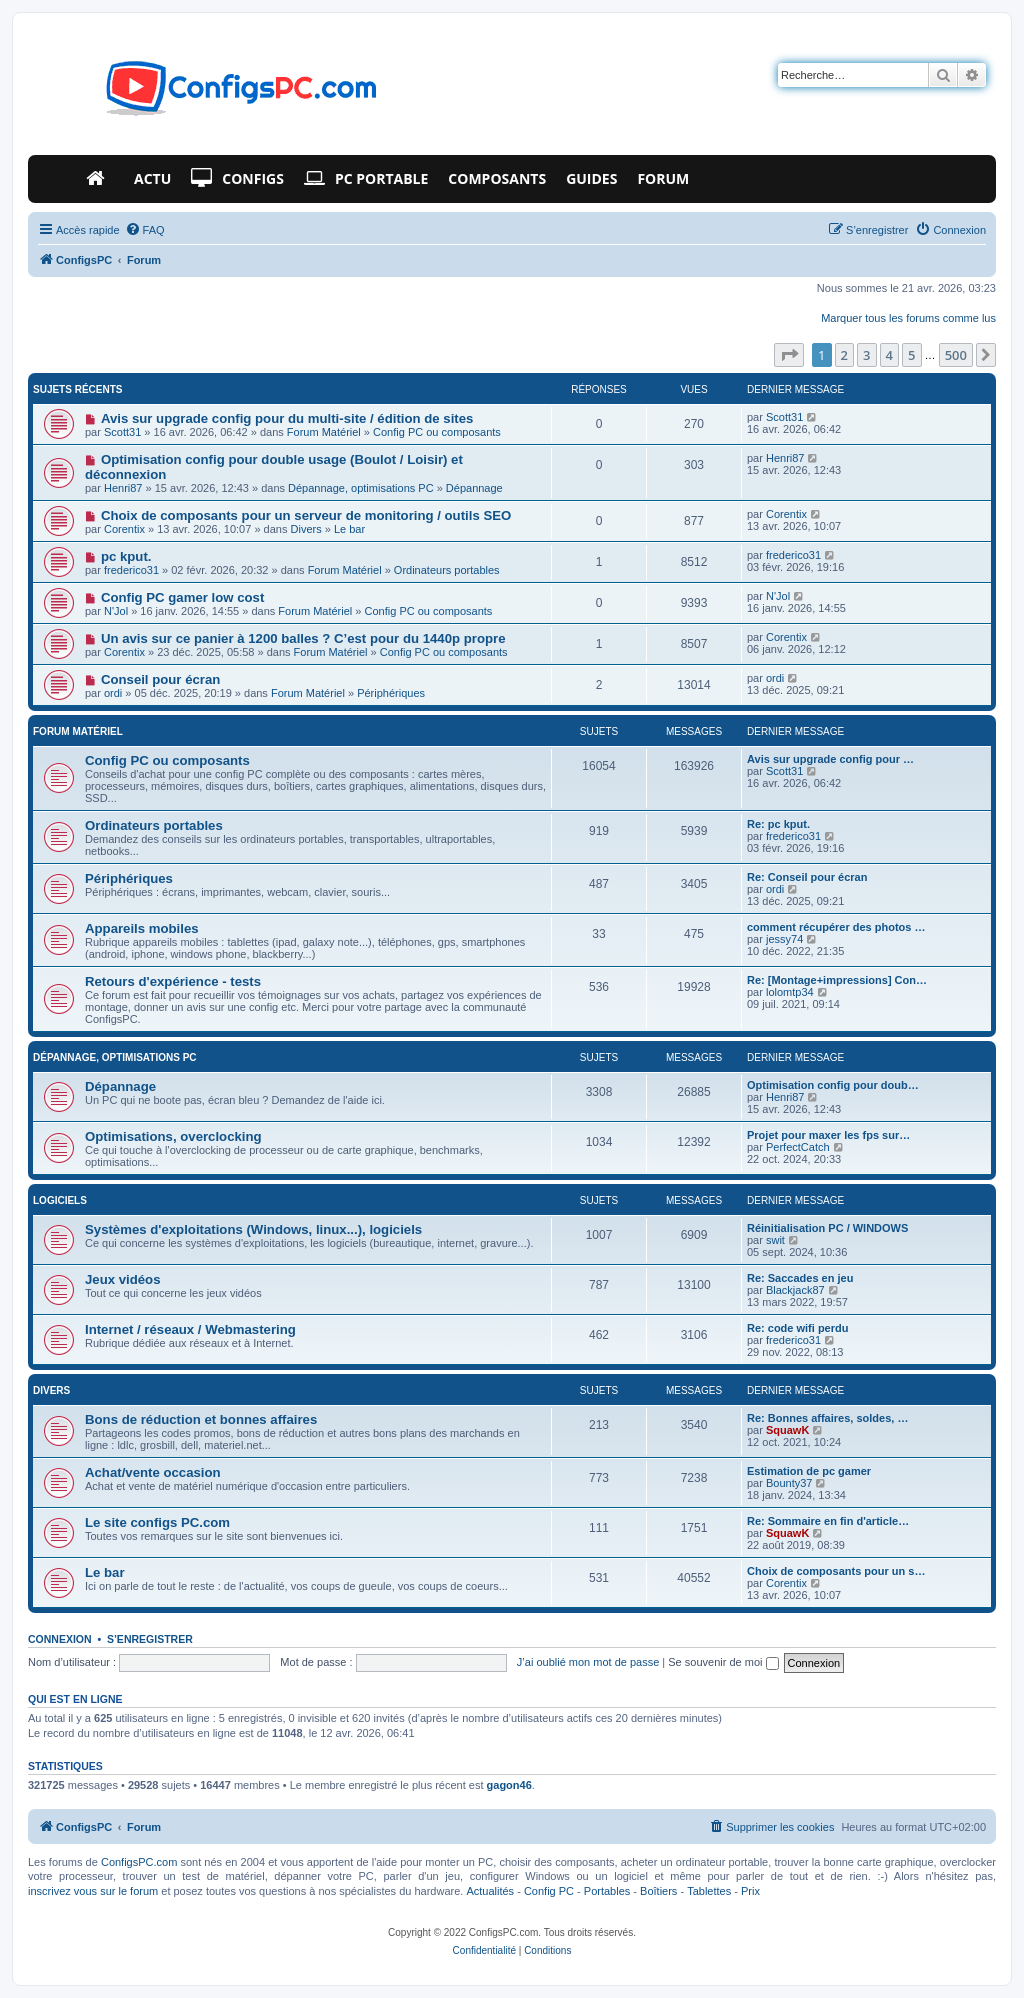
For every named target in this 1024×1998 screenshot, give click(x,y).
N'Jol (116, 611)
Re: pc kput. (778, 824)
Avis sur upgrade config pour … (830, 759)
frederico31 (131, 570)
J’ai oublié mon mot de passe (588, 1662)
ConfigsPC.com (139, 1862)
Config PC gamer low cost (182, 597)
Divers (306, 529)
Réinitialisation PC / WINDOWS (827, 1228)
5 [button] (911, 355)
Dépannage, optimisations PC (361, 488)
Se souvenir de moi (723, 1662)
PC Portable (366, 179)
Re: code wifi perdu (797, 1328)
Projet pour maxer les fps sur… (828, 1135)
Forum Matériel (324, 432)
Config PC (549, 1891)
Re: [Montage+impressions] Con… (837, 980)
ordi (113, 693)
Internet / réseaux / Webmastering (190, 1329)
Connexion (60, 1639)
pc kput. (126, 556)
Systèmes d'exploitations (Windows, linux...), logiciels (253, 1229)
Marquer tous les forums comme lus (908, 318)
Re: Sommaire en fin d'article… (828, 1521)
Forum (663, 178)
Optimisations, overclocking (173, 1136)
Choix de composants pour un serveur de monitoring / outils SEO (306, 515)
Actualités (490, 1891)
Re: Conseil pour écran (807, 877)
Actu (152, 178)
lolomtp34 (790, 992)
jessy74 (784, 939)
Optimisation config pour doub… (833, 1085)
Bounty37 (789, 1483)
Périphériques (391, 693)
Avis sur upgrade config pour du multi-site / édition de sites (287, 418)
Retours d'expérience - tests (173, 981)
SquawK (787, 1430)
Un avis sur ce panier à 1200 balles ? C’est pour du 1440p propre (303, 638)
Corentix (124, 529)
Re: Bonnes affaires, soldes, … (827, 1418)
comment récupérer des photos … (836, 927)
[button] (789, 355)
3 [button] (866, 355)
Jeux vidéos (123, 1279)
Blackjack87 (795, 1290)
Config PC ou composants (437, 432)
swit (775, 1240)
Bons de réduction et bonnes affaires (201, 1419)
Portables (607, 1891)
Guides (591, 178)
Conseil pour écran (160, 679)
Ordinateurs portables (447, 570)
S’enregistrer (150, 1639)
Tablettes (709, 1891)
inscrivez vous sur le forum (93, 1891)
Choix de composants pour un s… (836, 1571)
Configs (237, 179)
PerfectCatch (798, 1147)
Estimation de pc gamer (809, 1471)
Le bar (349, 529)
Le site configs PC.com (157, 1522)
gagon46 (509, 1785)
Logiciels (60, 1200)
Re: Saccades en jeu (800, 1278)
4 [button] (889, 355)
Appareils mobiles (142, 928)
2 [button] (844, 355)
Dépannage (474, 488)
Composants (497, 178)
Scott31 (122, 432)
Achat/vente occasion (153, 1472)
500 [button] (956, 355)
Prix (750, 1891)
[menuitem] (145, 230)
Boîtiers (658, 1891)
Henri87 (123, 488)
